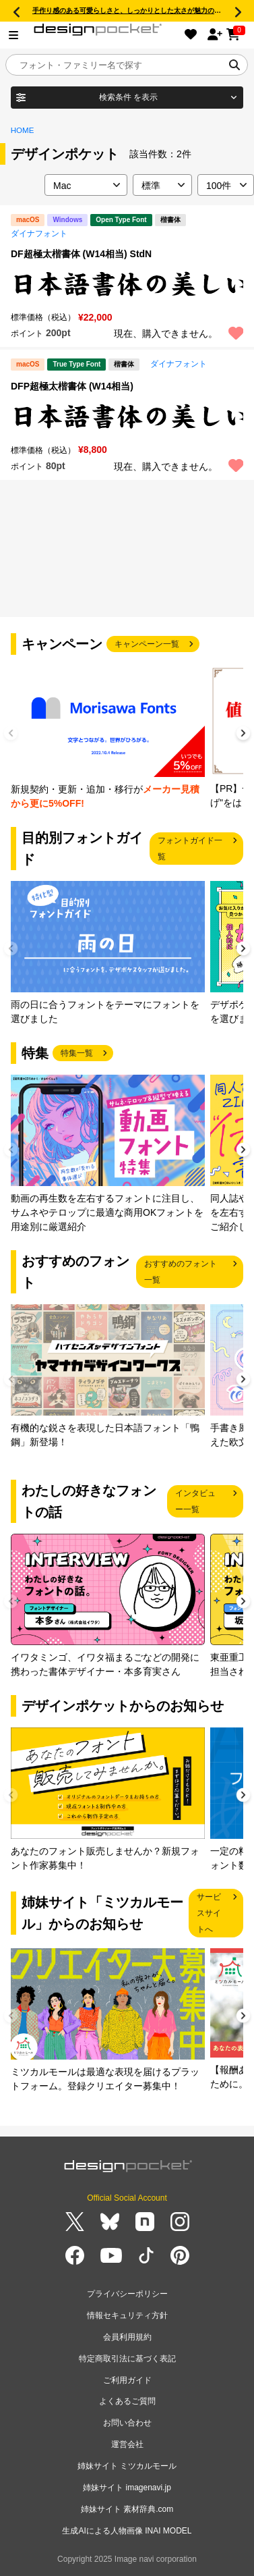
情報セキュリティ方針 (127, 2315)
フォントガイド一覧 (190, 848)
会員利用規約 (127, 2337)
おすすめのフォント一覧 (180, 1272)
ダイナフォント (39, 233)
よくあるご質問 (127, 2401)
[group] (108, 738)
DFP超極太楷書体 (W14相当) (72, 386)
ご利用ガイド (127, 2380)
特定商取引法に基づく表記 (127, 2358)
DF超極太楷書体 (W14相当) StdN (81, 253)
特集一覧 (77, 1053)
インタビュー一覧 (195, 1501)
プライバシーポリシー (127, 2294)
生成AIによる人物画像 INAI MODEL (126, 2530)
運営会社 (127, 2444)
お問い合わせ (127, 2422)
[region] (127, 284)
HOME (22, 130)
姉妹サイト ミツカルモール (127, 2466)
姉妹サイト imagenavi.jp (127, 2487)
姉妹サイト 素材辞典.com (127, 2509)
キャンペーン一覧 (147, 644)
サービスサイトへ (209, 1913)
